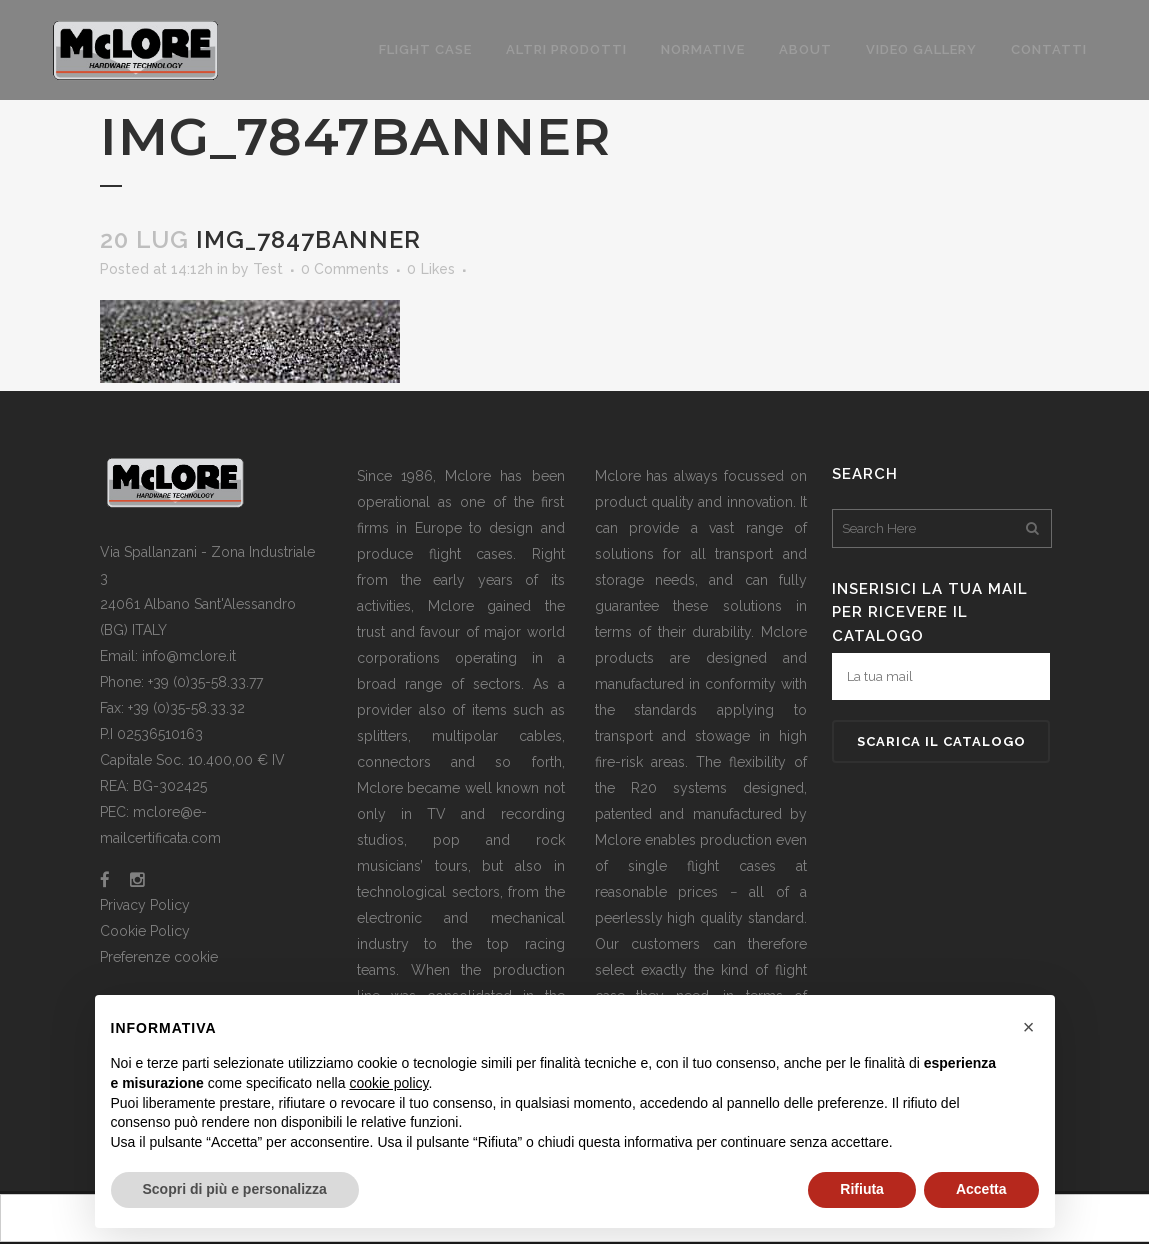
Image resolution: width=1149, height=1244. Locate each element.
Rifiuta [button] (862, 1189)
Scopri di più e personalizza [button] (235, 1189)
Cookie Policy (145, 931)
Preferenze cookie (159, 957)
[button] (1029, 1027)
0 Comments (345, 269)
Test (268, 269)
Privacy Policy (145, 905)
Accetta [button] (981, 1189)
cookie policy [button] (388, 1083)
